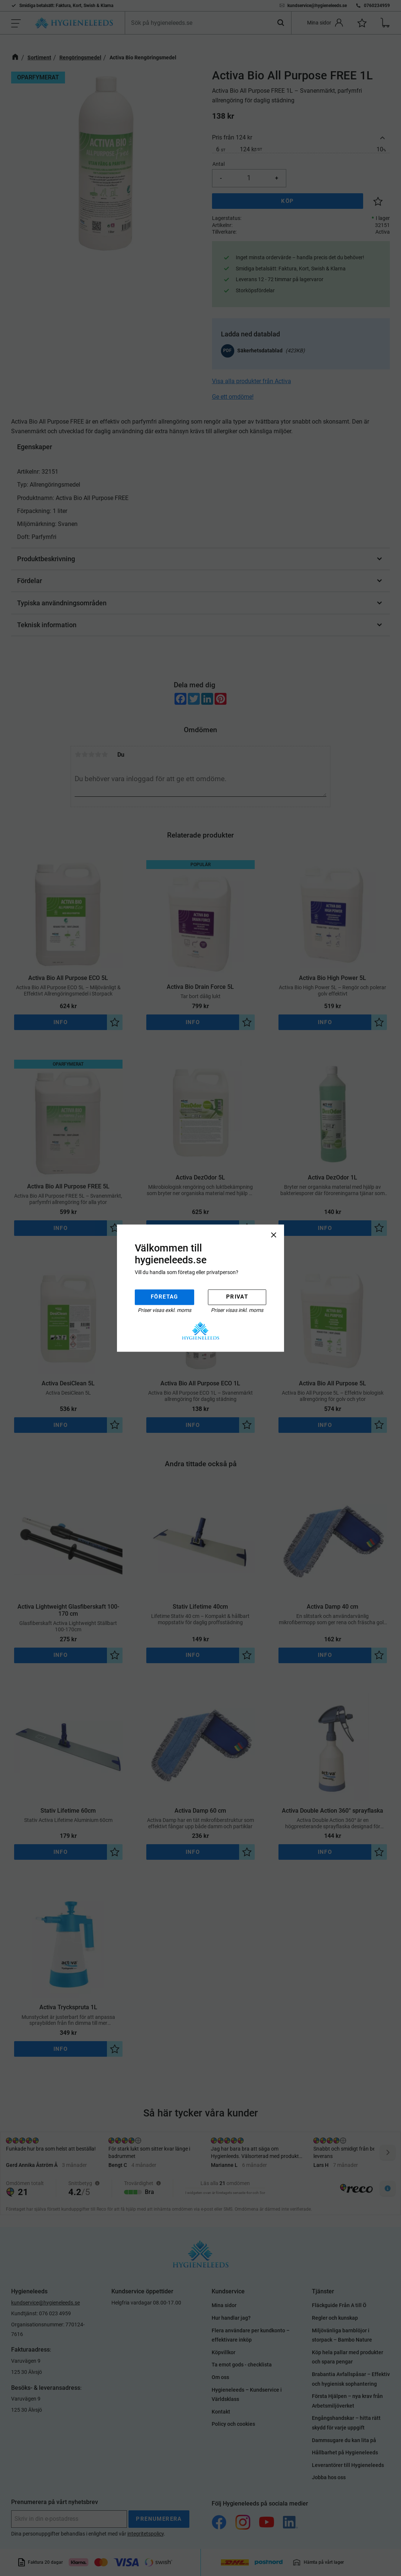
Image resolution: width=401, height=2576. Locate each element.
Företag (164, 1297)
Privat (237, 1297)
